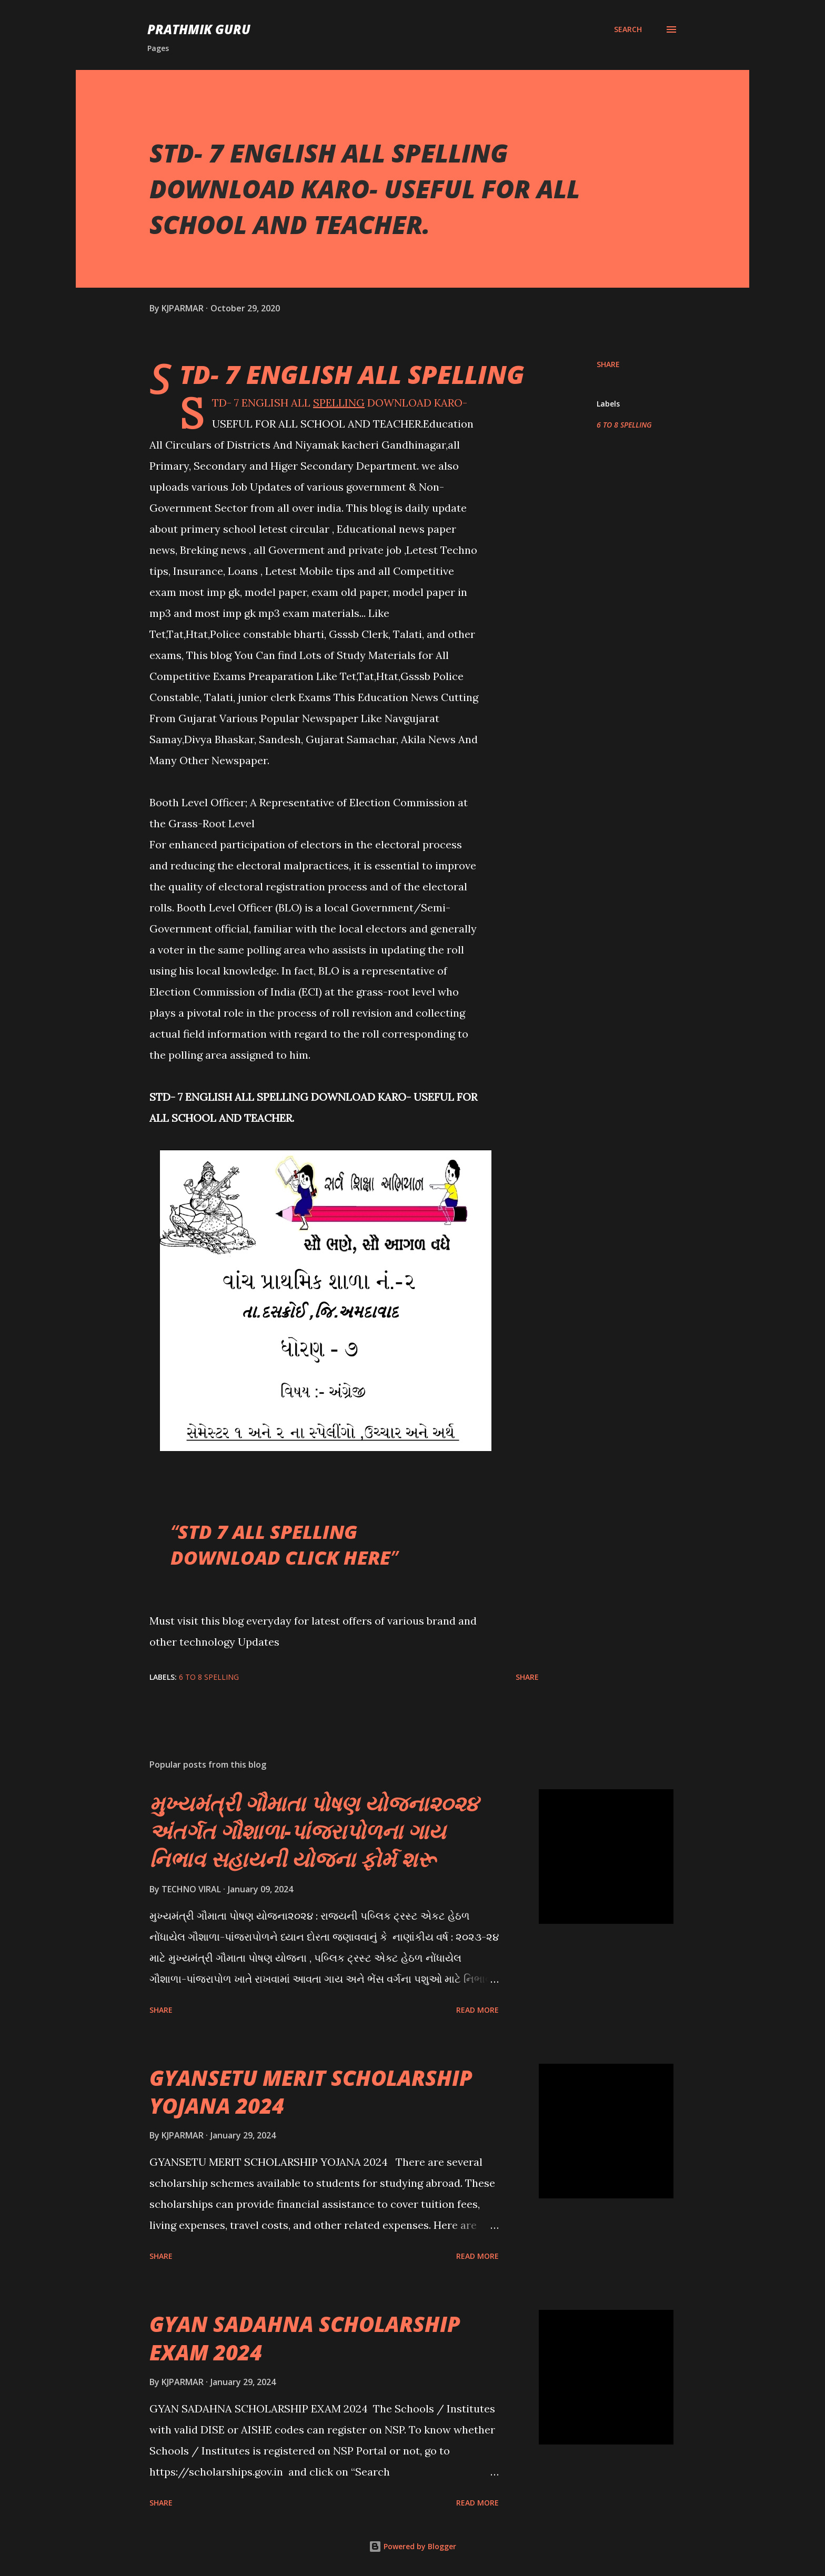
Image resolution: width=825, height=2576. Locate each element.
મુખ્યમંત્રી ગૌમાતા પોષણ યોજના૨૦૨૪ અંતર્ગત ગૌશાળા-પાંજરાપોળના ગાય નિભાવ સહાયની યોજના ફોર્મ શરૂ (313, 1831)
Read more (477, 2010)
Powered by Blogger (412, 2546)
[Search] (628, 29)
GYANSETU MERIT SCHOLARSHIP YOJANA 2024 (310, 2091)
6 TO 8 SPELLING (624, 425)
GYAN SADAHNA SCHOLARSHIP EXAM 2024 (304, 2337)
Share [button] (608, 364)
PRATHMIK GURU (198, 29)
